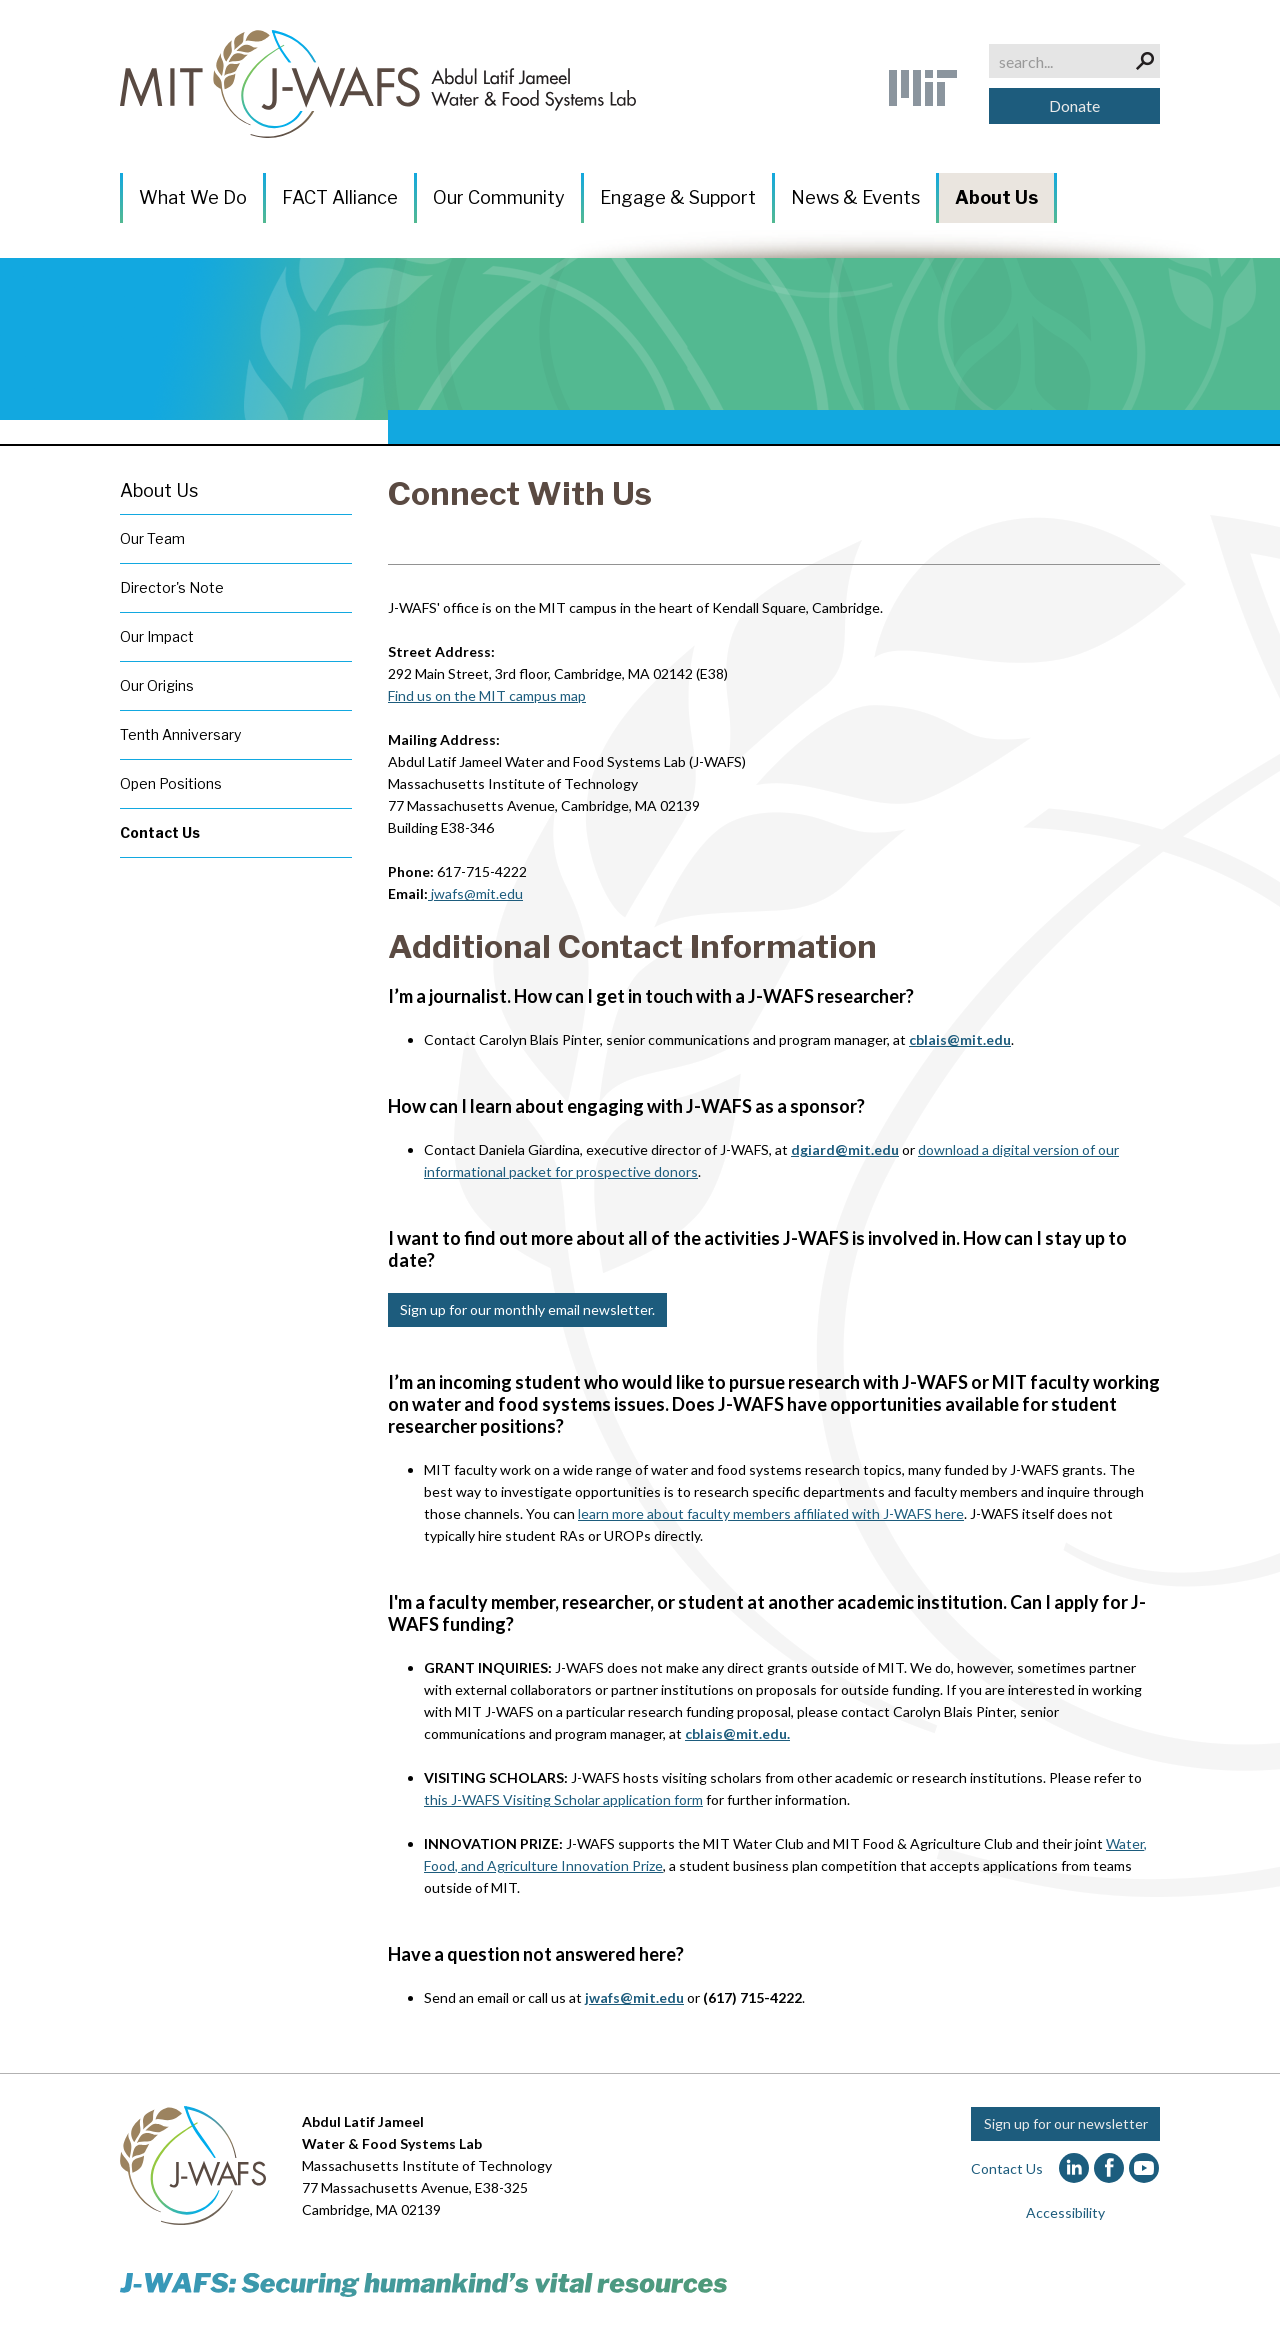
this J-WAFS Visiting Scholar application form (563, 1799)
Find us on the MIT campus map (487, 695)
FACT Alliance (340, 197)
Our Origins (157, 685)
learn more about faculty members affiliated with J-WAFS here (771, 1513)
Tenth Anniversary (180, 734)
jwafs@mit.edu (477, 893)
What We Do (193, 197)
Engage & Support (678, 197)
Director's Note (172, 587)
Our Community (499, 197)
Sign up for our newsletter (1066, 2123)
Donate (1074, 105)
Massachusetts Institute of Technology (427, 2165)
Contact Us (160, 832)
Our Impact (157, 636)
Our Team (152, 538)
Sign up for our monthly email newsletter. (527, 1309)
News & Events (855, 197)
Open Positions (171, 783)
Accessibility (1065, 2212)
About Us (996, 197)
